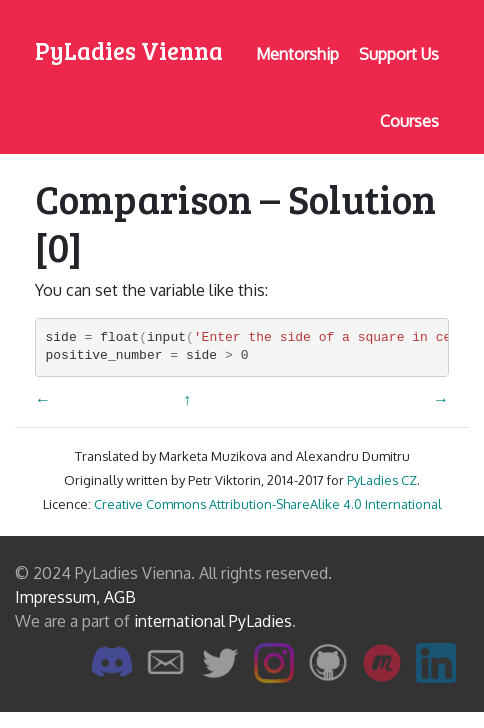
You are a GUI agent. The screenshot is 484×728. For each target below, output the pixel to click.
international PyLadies (213, 621)
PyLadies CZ (382, 480)
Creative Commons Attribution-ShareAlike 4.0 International (268, 504)
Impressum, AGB (75, 597)
